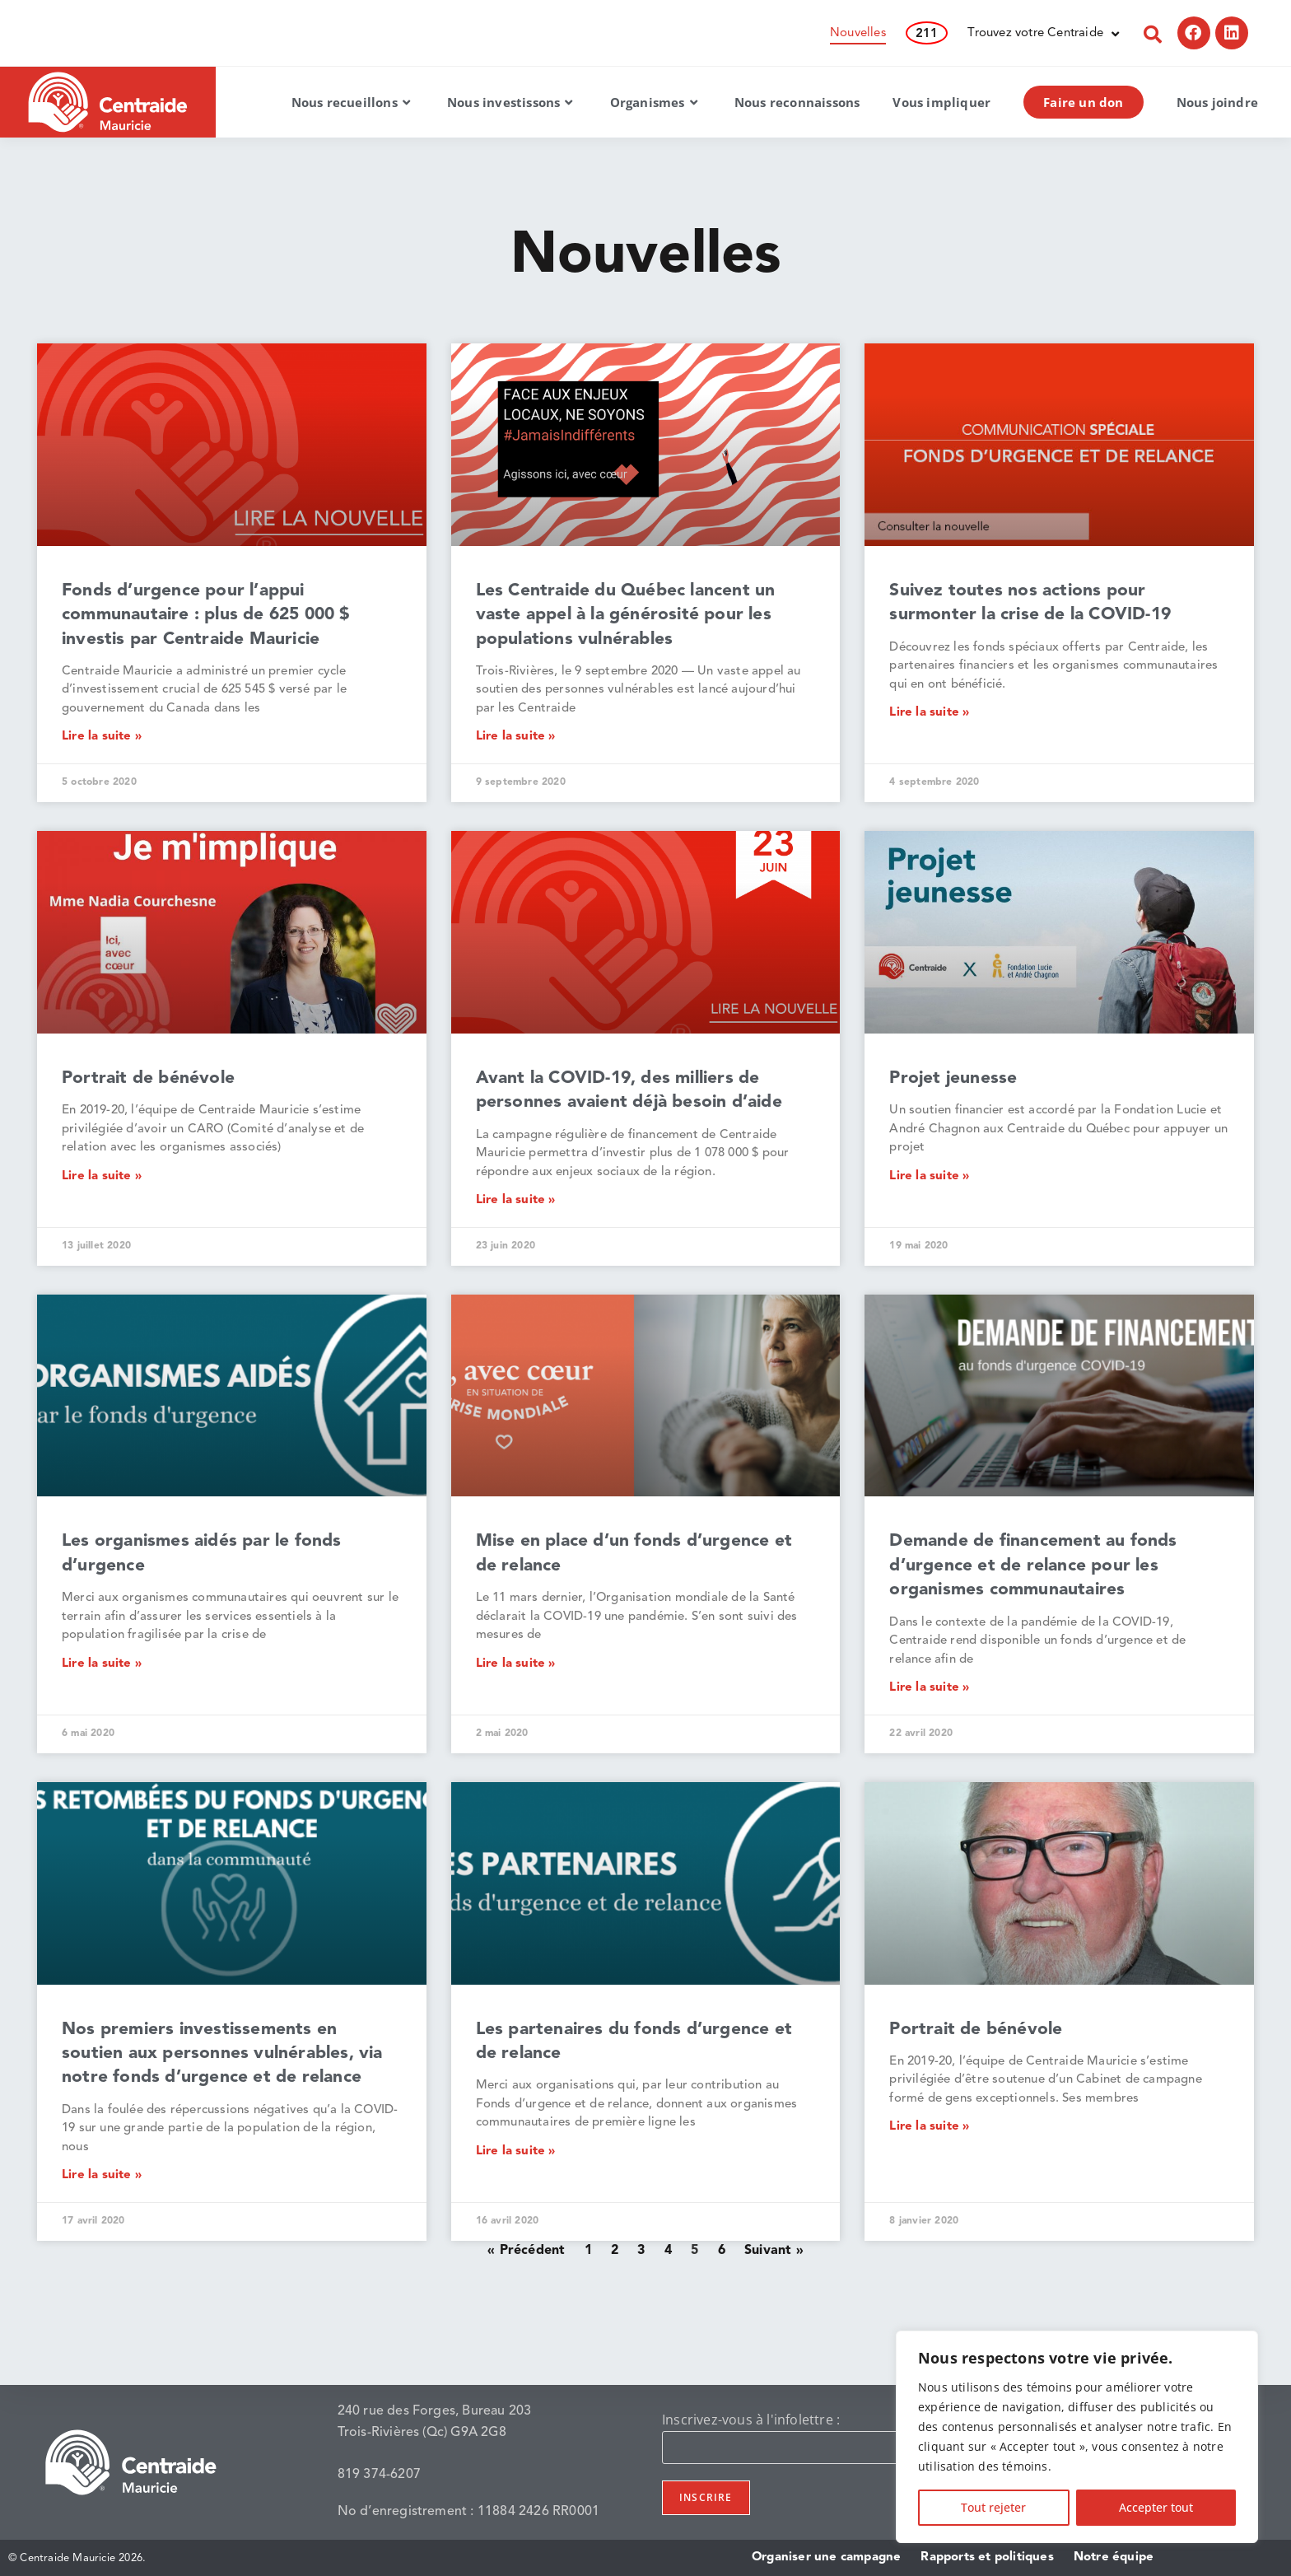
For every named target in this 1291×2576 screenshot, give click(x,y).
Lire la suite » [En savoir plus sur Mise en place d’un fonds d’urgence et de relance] (516, 1664)
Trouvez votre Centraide (1043, 33)
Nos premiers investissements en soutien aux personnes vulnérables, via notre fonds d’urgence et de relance (222, 2054)
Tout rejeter (993, 2507)
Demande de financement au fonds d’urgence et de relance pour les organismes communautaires (1033, 1565)
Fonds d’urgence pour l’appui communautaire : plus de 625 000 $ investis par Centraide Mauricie (206, 615)
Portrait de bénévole (148, 1078)
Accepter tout (1156, 2507)
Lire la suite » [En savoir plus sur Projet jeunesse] (929, 1176)
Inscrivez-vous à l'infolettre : (751, 2419)
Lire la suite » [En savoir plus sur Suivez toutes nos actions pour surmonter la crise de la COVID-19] (929, 713)
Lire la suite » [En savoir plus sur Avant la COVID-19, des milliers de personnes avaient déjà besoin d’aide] (516, 1200)
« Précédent (526, 2250)
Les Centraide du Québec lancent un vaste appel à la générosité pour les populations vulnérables (626, 615)
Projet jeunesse (953, 1078)
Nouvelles (858, 33)
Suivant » (774, 2250)
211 (927, 34)
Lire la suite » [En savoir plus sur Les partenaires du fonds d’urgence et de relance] (516, 2151)
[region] (1077, 2437)
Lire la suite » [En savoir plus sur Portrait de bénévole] (102, 1176)
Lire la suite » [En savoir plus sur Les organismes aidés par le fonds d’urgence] (102, 1664)
